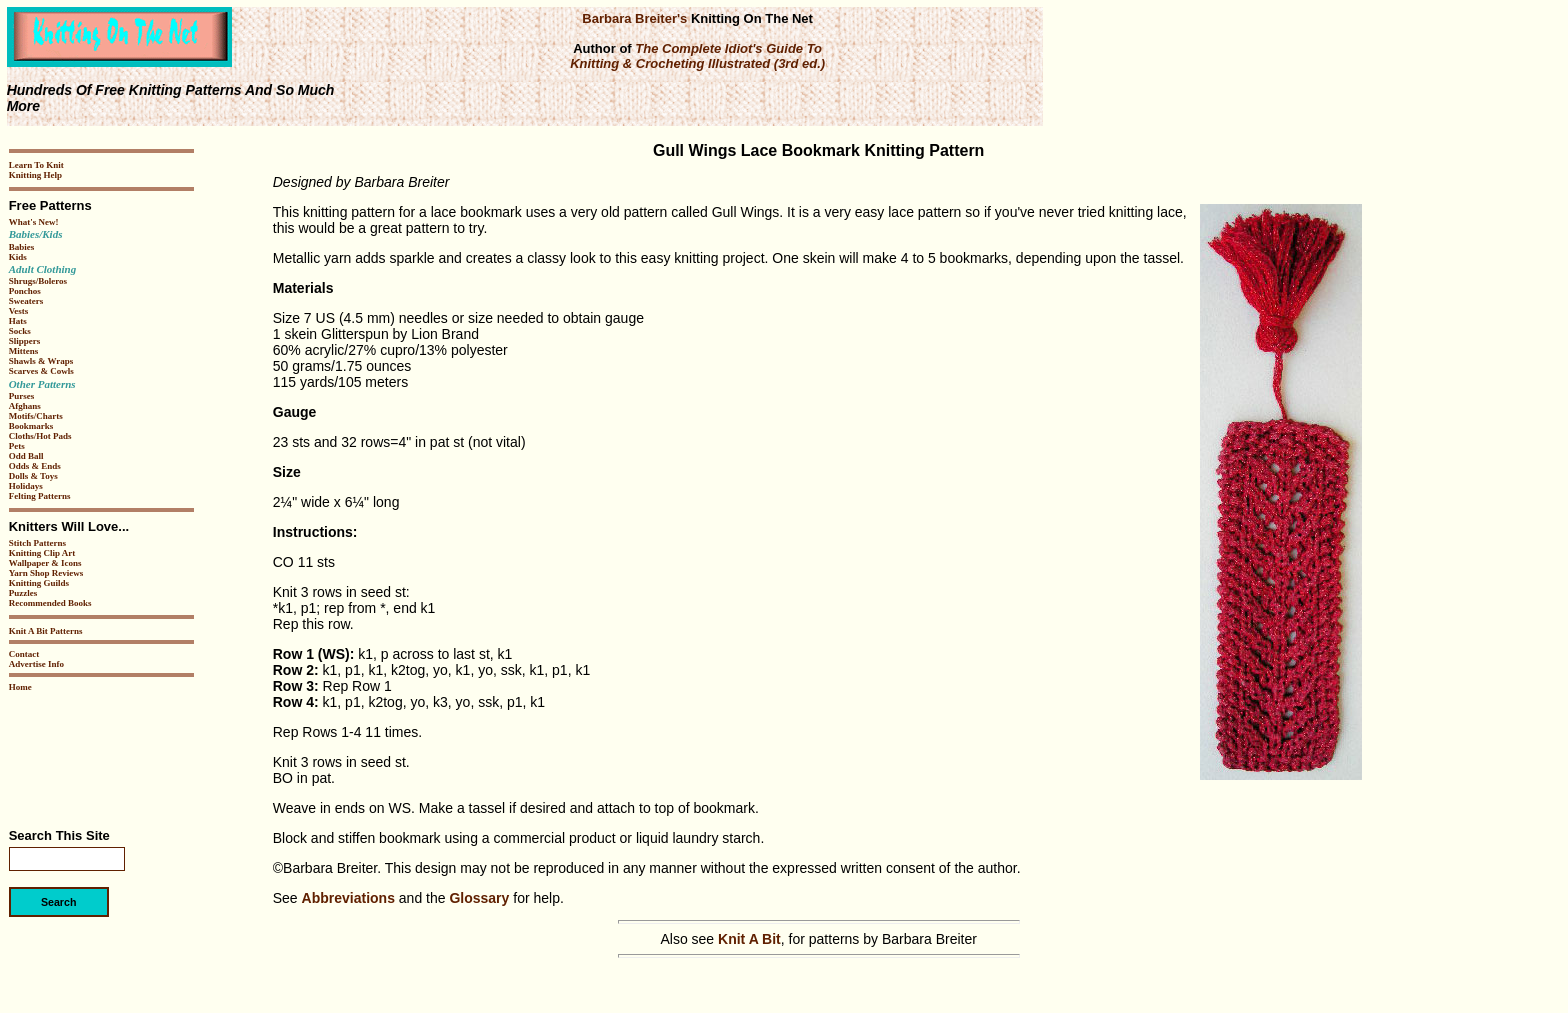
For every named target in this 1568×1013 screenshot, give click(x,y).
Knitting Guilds (39, 583)
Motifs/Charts (36, 416)
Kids (18, 257)
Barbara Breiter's (634, 18)
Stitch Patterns (37, 543)
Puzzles (23, 593)
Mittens (24, 351)
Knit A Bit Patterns (46, 631)
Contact (24, 654)
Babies (22, 247)
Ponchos (25, 291)
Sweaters (26, 301)
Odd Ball (26, 456)
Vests (19, 311)
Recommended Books (50, 603)
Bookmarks (31, 426)
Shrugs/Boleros (38, 281)
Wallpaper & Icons (45, 563)
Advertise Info (36, 664)
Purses (22, 396)
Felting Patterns (40, 496)
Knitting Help (35, 175)
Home (20, 687)
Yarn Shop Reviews (46, 573)
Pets (17, 446)
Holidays (26, 486)
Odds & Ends (35, 466)
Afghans (25, 406)
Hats (18, 321)
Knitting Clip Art (42, 553)
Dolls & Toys (33, 476)
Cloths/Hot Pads (40, 436)
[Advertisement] (69, 753)
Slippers (25, 341)
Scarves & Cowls (41, 371)
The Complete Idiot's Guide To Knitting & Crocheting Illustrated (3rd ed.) (697, 56)
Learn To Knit (36, 165)
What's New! (34, 222)
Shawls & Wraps (41, 361)
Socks (20, 331)
